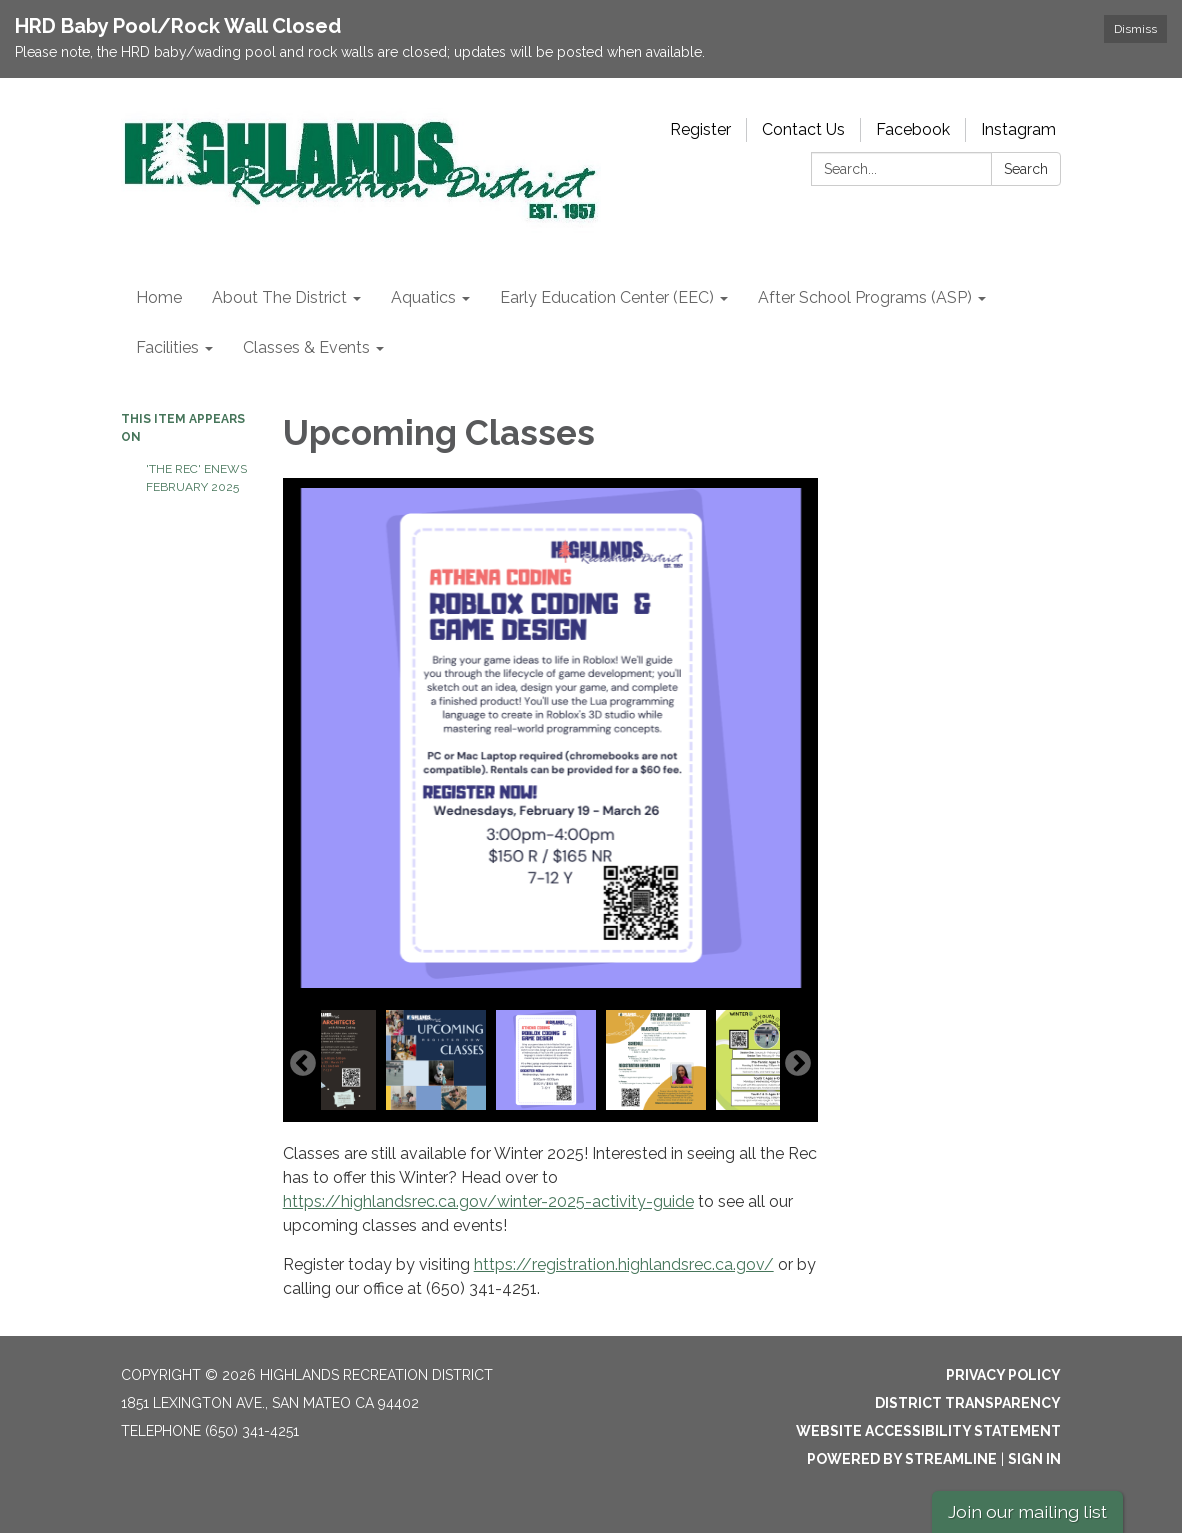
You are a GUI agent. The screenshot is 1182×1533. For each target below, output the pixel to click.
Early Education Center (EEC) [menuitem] (607, 297)
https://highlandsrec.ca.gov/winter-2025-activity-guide (488, 1201)
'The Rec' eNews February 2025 (196, 478)
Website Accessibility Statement (928, 1431)
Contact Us (803, 129)
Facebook (913, 129)
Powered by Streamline (902, 1459)
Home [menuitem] (159, 297)
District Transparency (968, 1403)
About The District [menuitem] (279, 297)
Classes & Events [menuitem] (306, 347)
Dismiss (1135, 29)
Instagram (1018, 129)
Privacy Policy (1003, 1375)
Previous (303, 1064)
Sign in (1034, 1459)
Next (798, 1064)
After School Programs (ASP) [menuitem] (865, 297)
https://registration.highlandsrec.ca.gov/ (624, 1264)
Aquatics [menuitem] (423, 297)
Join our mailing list (1027, 1511)
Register (700, 129)
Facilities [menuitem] (167, 347)
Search (1026, 169)
